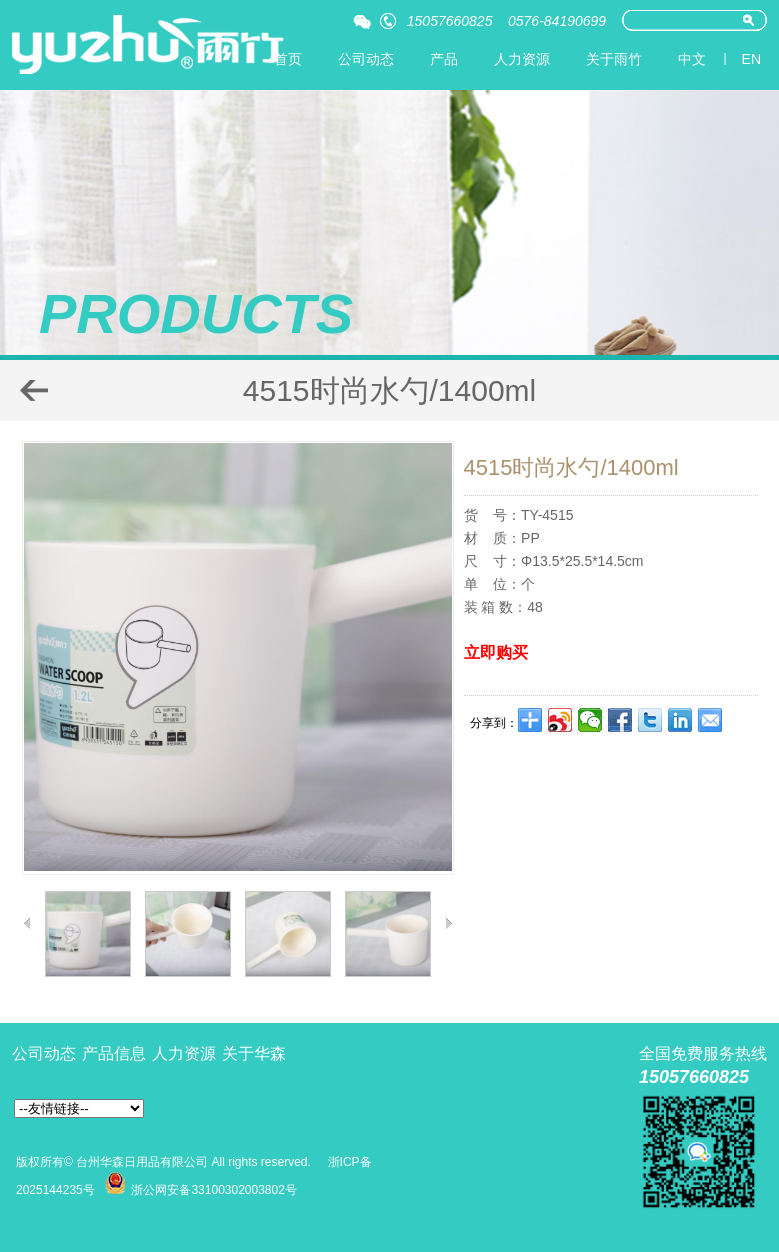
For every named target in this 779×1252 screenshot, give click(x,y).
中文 (692, 59)
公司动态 (366, 59)
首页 (288, 59)
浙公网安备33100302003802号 (213, 1190)
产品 (444, 59)
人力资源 (522, 59)
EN (751, 59)
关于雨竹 (614, 59)
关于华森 (254, 1053)
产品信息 (114, 1053)
